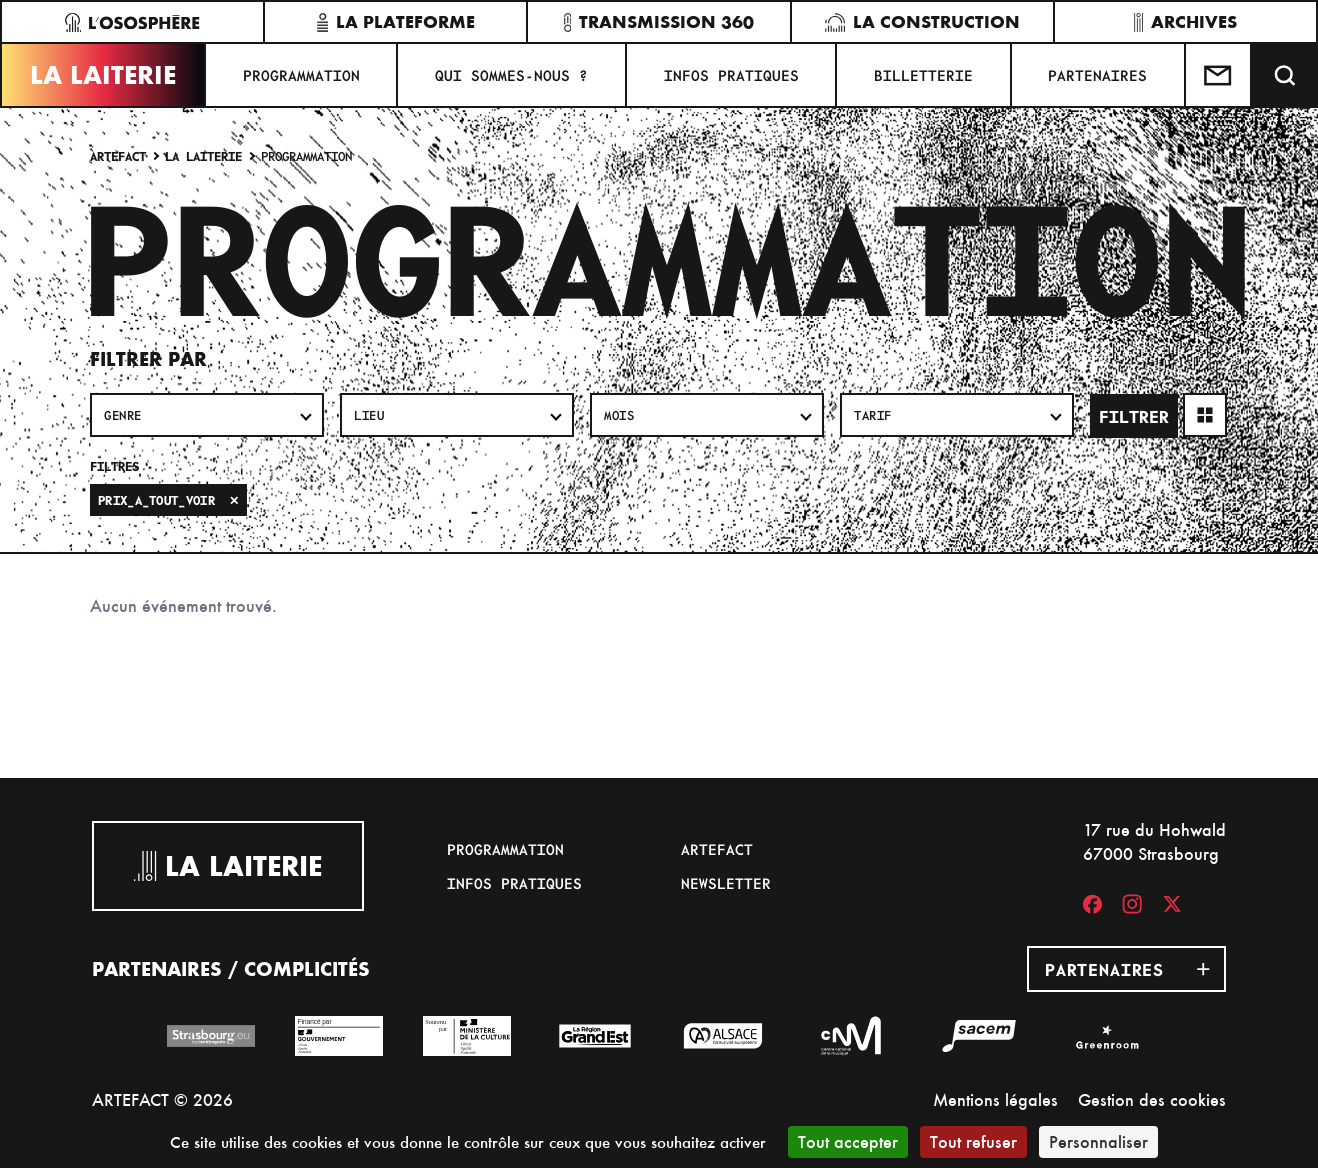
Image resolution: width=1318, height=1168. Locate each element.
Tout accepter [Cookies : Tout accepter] (848, 1141)
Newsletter (726, 883)
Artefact (118, 155)
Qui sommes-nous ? (511, 75)
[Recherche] (1285, 75)
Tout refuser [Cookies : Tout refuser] (973, 1141)
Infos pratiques (731, 75)
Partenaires (1097, 75)
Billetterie (923, 75)
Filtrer (1134, 416)
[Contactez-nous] (1219, 75)
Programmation (301, 75)
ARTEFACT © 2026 (162, 1099)
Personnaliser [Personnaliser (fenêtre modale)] (1098, 1141)
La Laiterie (103, 75)
